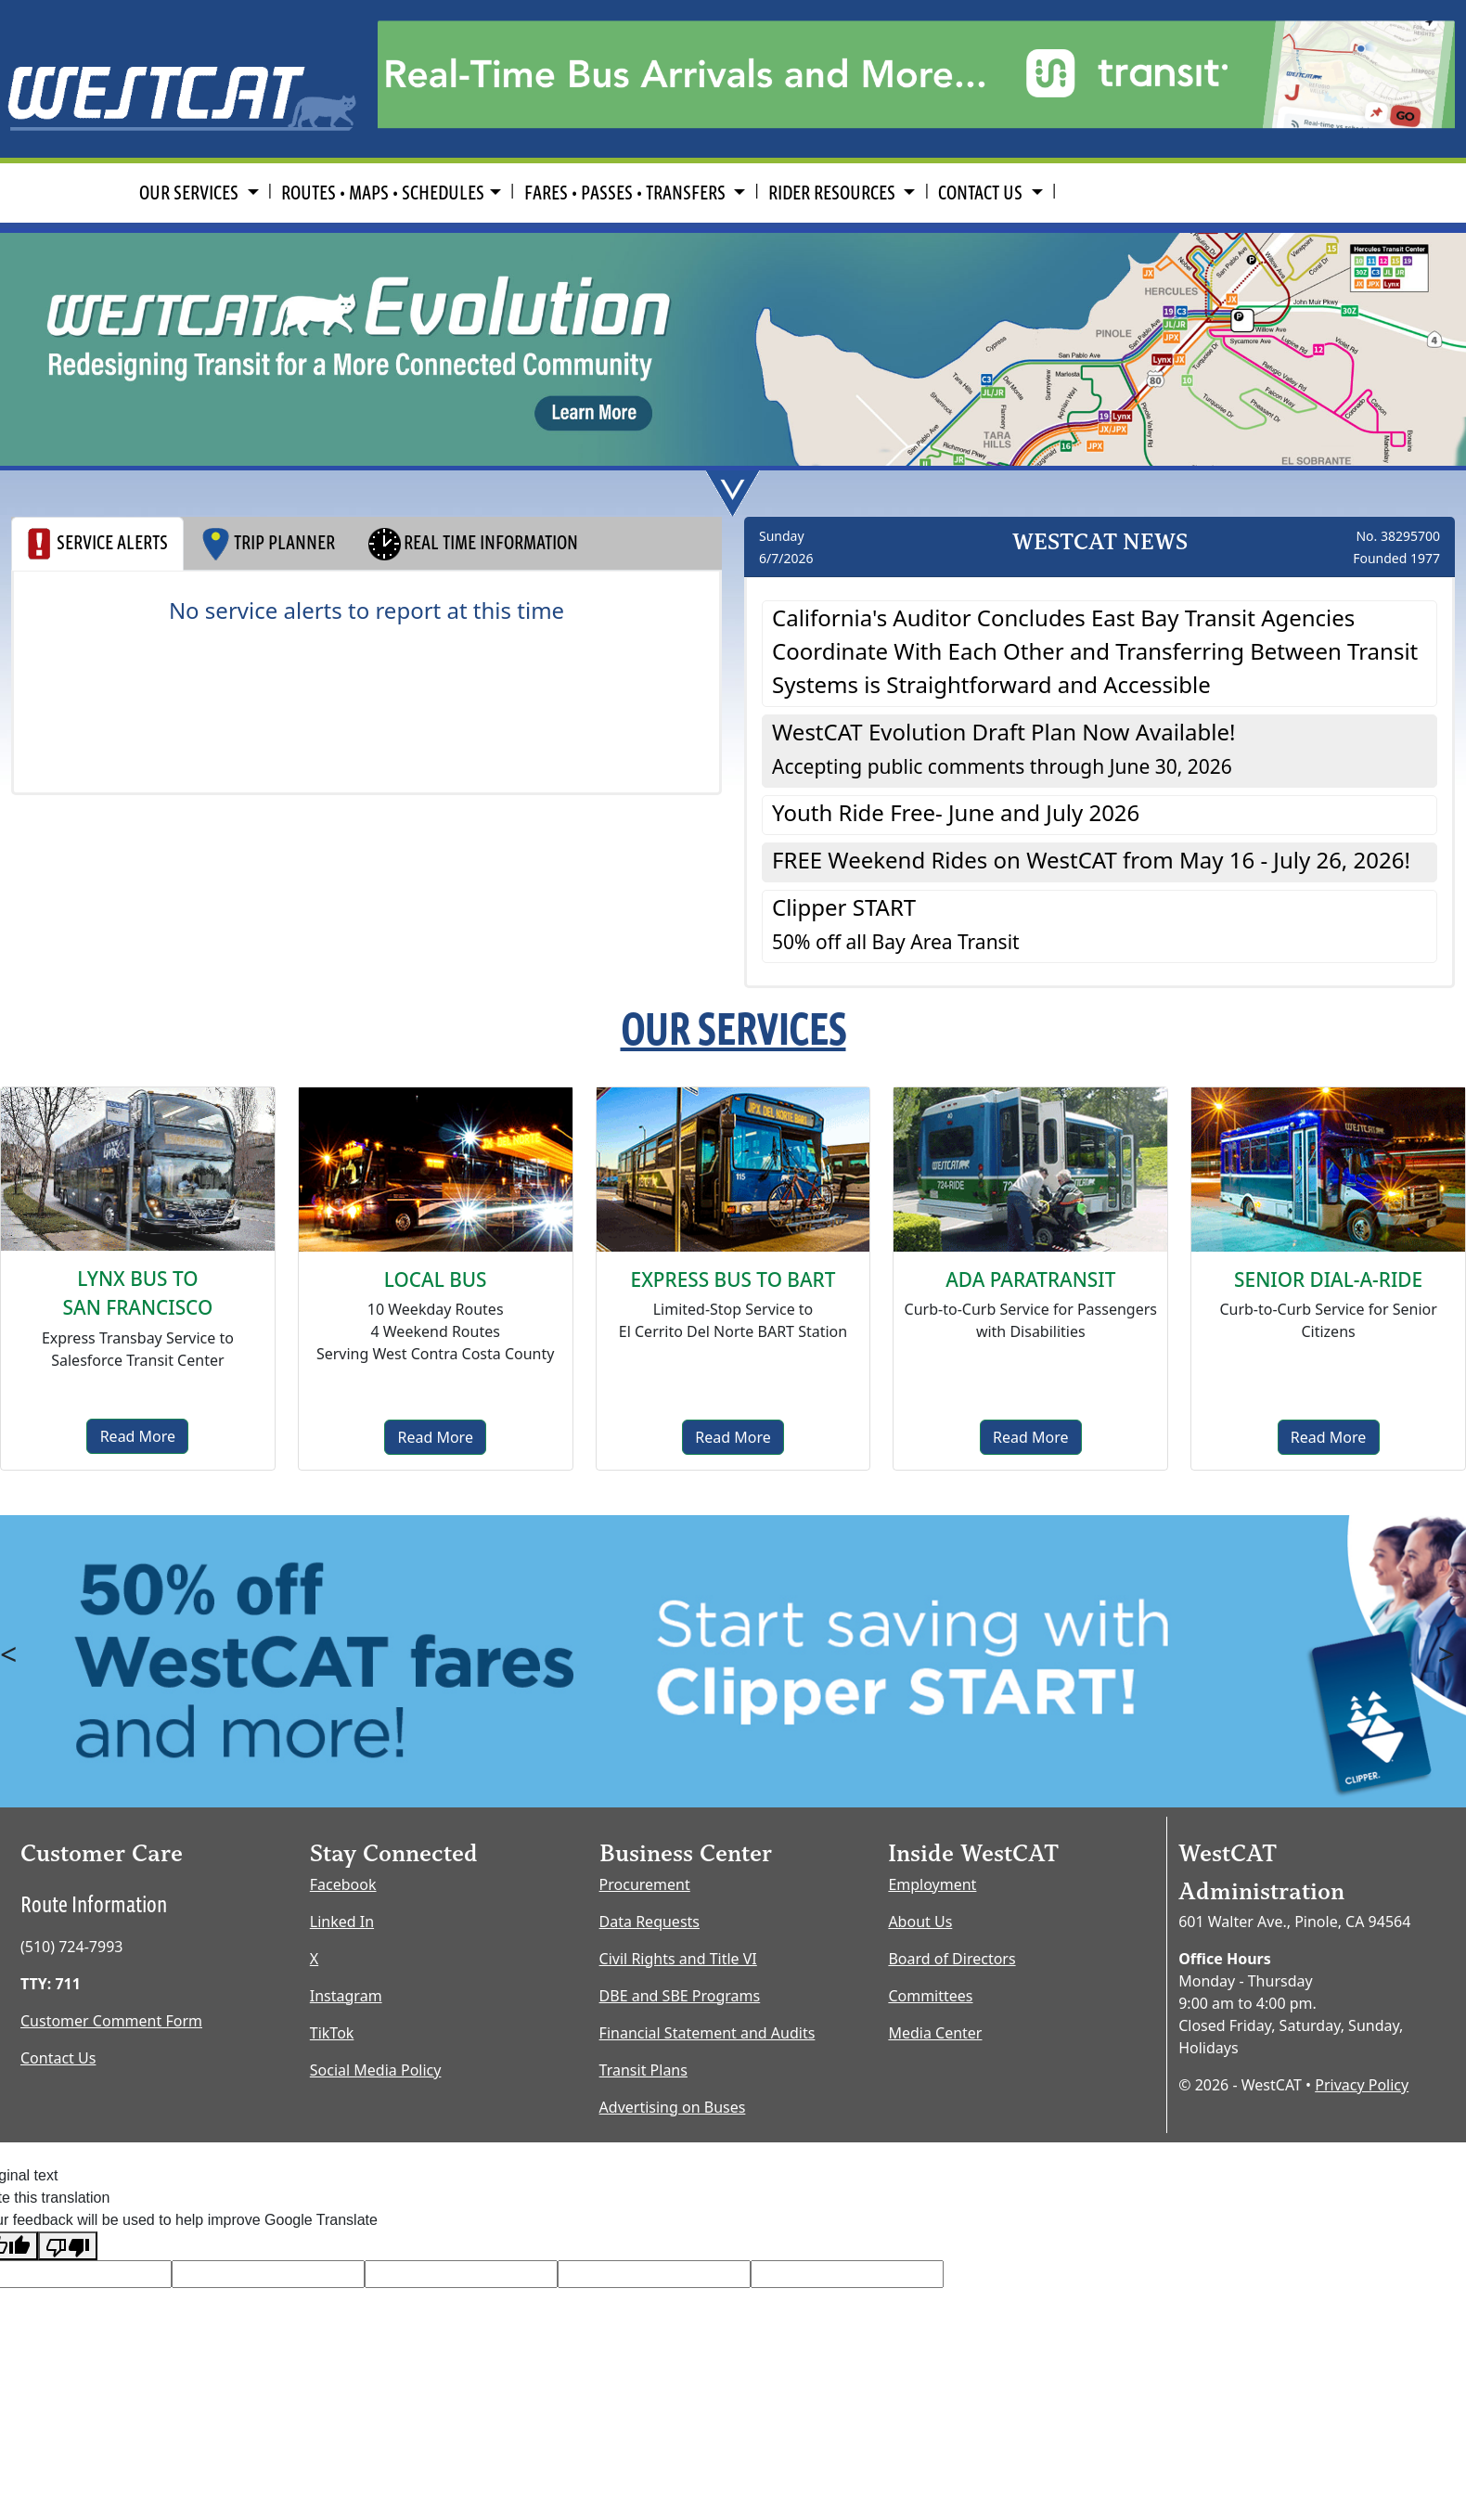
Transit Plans (643, 2070)
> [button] (1446, 1654)
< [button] (8, 1654)
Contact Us (58, 2058)
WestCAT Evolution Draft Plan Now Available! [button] (1003, 747)
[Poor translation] (67, 2245)
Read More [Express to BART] (732, 1437)
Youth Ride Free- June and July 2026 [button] (955, 812)
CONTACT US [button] (982, 192)
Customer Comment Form (111, 2021)
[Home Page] (183, 77)
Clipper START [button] (896, 923)
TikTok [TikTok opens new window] (332, 2033)
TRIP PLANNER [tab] (267, 543)
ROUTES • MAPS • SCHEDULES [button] (382, 192)
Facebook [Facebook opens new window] (343, 1884)
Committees (930, 1996)
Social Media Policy (376, 2070)
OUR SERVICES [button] (190, 192)
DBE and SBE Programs (680, 1996)
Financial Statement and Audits (707, 2033)
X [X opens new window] (314, 1958)
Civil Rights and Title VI (678, 1958)
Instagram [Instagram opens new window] (346, 1996)
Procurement (644, 1884)
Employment (932, 1884)
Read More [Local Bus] (434, 1437)
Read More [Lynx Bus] (137, 1436)
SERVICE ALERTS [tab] (97, 543)
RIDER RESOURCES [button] (833, 192)
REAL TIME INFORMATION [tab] (472, 543)
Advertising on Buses (672, 2107)
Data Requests (649, 1921)
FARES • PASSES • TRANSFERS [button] (626, 192)
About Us (920, 1921)
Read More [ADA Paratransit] (1030, 1437)
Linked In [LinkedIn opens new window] (342, 1921)
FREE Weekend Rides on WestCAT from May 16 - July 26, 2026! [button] (1091, 859)
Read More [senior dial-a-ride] (1328, 1437)
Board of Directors (951, 1958)
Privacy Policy (1361, 2085)
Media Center (935, 2033)
